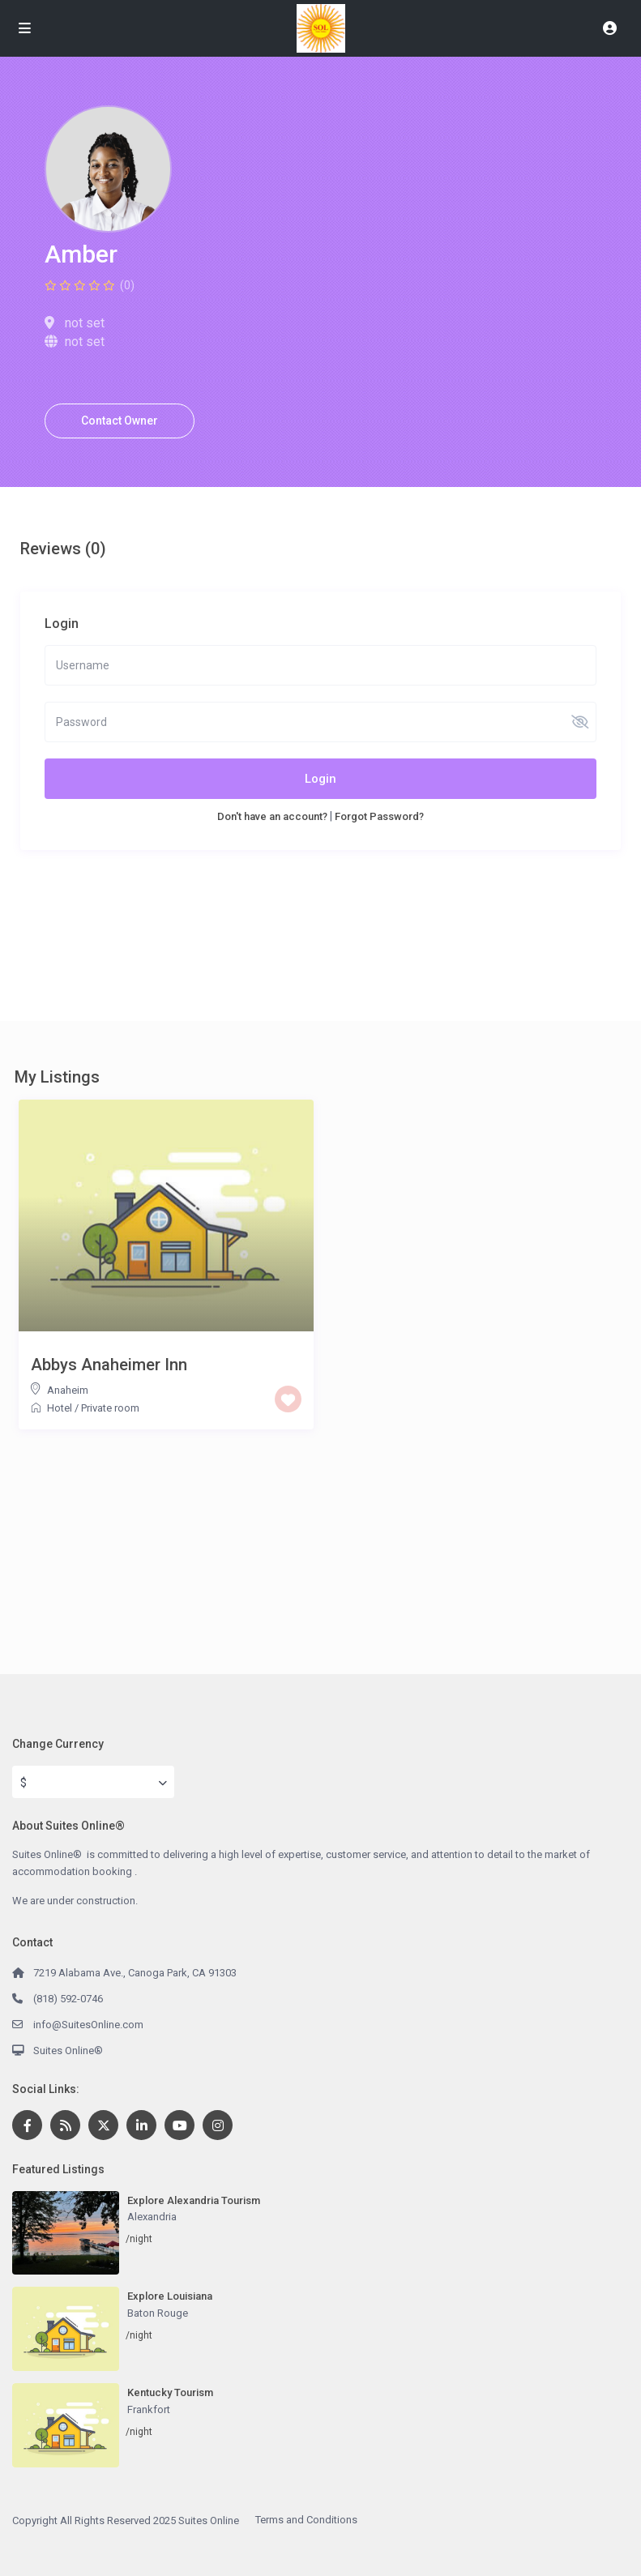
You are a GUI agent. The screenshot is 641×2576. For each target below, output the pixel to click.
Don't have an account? (272, 816)
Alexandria (152, 2217)
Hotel (59, 1408)
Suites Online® (68, 2050)
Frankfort (148, 2409)
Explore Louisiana (169, 2296)
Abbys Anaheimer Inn (109, 1364)
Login (320, 778)
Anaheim (67, 1390)
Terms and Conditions (306, 2520)
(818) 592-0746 (68, 1999)
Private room (110, 1408)
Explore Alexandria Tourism (193, 2200)
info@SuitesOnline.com (88, 2025)
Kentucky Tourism (170, 2392)
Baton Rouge (157, 2313)
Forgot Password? (379, 816)
